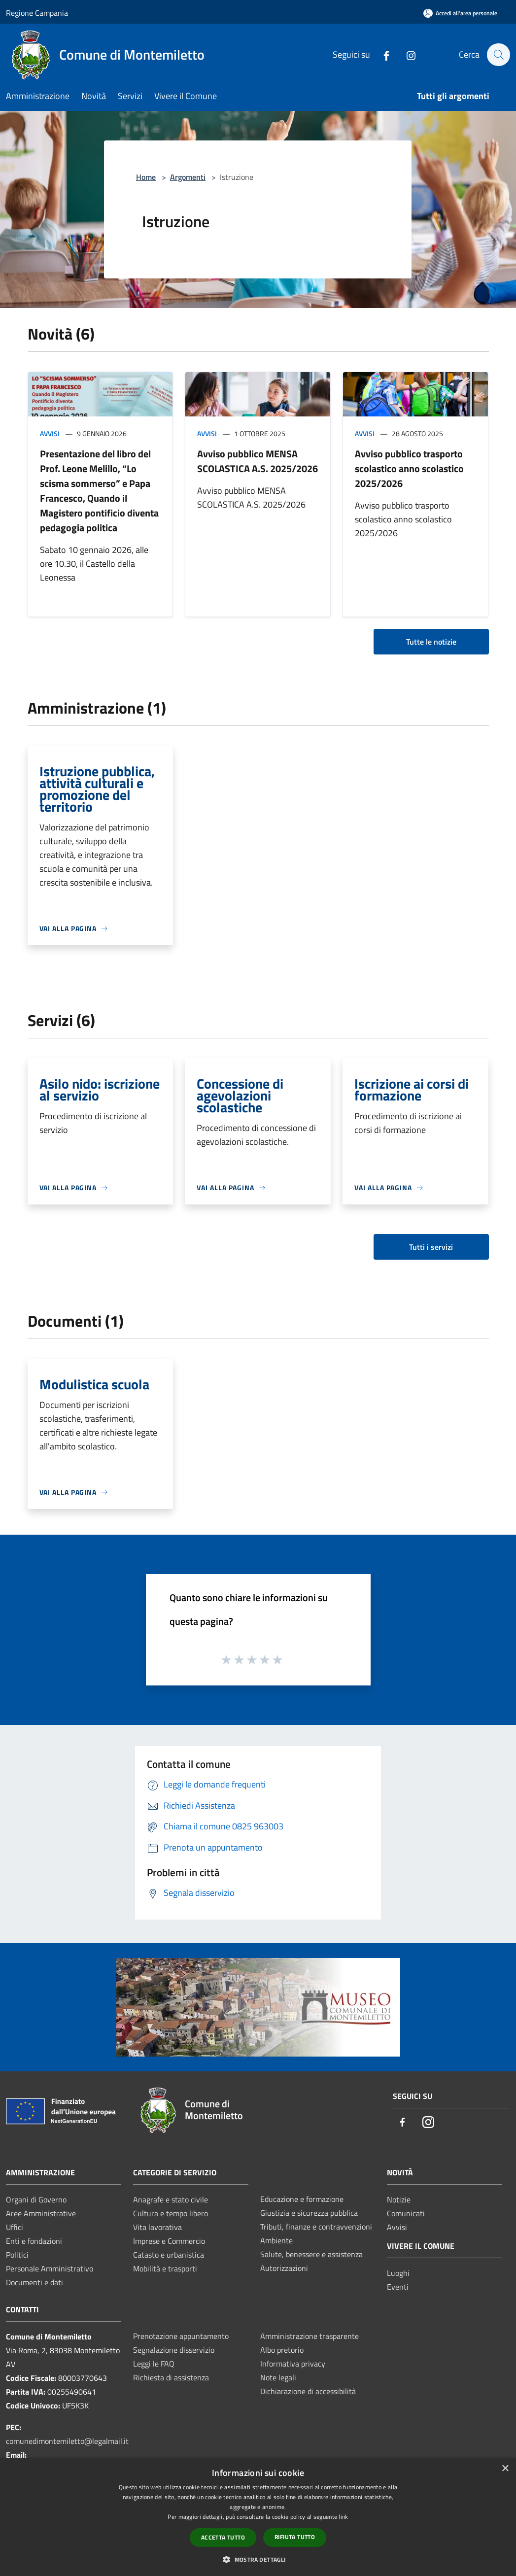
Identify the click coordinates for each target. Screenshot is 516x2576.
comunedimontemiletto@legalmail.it (67, 2441)
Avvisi (50, 433)
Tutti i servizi (431, 1247)
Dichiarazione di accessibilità (308, 2391)
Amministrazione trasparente (309, 2336)
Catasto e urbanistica (168, 2255)
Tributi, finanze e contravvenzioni (316, 2227)
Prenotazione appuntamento (181, 2336)
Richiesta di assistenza (171, 2377)
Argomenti (188, 177)
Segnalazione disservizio (173, 2350)
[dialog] (258, 2517)
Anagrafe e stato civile (170, 2199)
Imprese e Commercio (169, 2241)
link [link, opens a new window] (343, 2516)
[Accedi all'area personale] (460, 13)
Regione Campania (37, 13)
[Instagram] (406, 54)
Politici (17, 2255)
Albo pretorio (282, 2350)
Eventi (398, 2287)
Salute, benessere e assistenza (311, 2254)
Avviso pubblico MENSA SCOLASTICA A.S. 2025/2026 (257, 461)
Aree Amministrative (41, 2213)
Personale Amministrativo (49, 2268)
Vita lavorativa (157, 2227)
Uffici (14, 2227)
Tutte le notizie (431, 642)
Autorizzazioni (284, 2268)
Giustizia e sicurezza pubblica (309, 2213)
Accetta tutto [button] (223, 2537)
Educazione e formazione (302, 2199)
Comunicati (406, 2213)
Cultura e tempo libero (170, 2213)
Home (146, 177)
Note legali (278, 2377)
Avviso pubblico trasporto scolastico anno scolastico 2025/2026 (409, 468)
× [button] (505, 2469)
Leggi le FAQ (153, 2364)
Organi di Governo (36, 2199)
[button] (257, 2559)
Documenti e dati (34, 2282)
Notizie (399, 2199)
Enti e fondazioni (34, 2241)
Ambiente (276, 2240)
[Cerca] (498, 55)
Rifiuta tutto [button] (295, 2537)
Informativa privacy (292, 2364)
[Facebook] (381, 54)
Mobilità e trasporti (165, 2268)
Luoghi (398, 2273)
